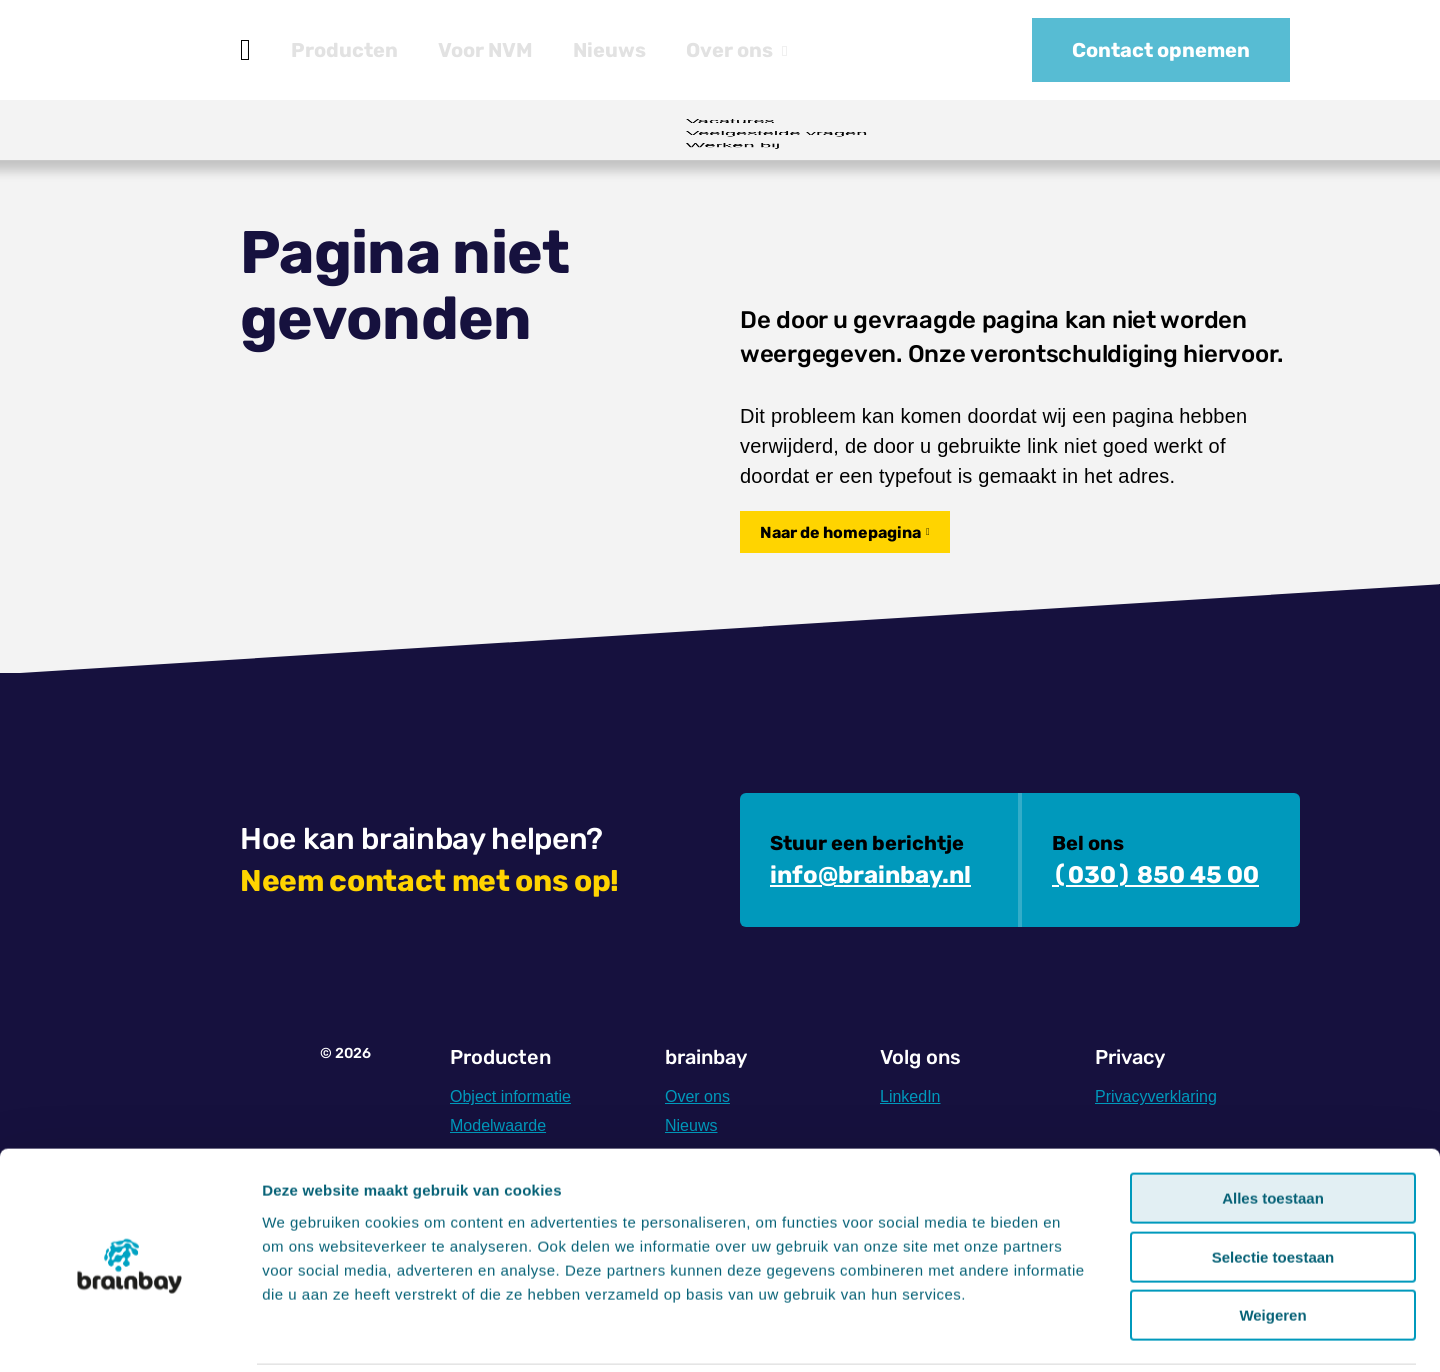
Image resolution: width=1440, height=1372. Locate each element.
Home (245, 50)
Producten (344, 50)
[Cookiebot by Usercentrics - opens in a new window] (129, 1333)
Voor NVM (485, 50)
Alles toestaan (1273, 1127)
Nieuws (609, 50)
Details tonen (1080, 1332)
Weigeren (1272, 1244)
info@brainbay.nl (870, 875)
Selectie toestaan (1273, 1186)
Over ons (736, 50)
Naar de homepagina (840, 532)
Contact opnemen (1161, 50)
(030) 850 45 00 (1155, 875)
